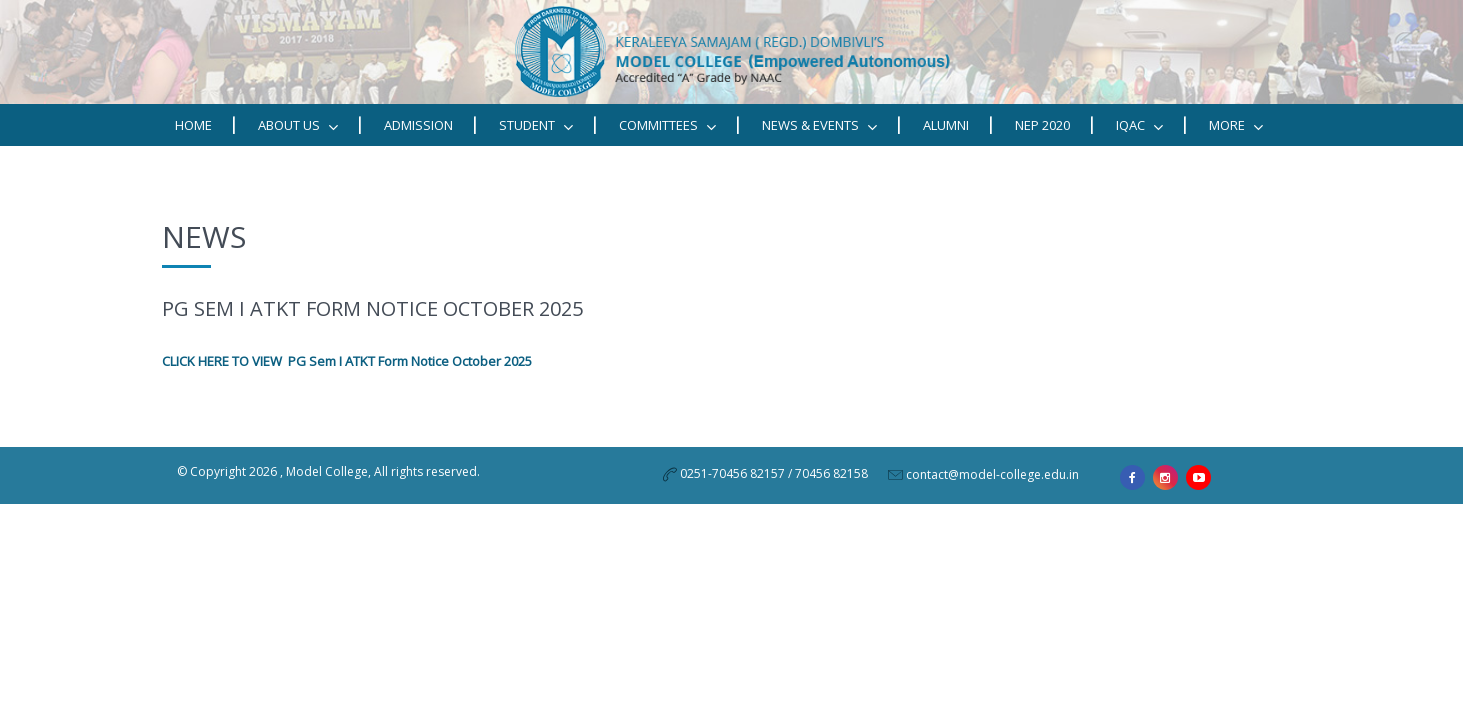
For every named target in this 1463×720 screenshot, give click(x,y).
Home (193, 125)
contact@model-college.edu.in (992, 474)
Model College (327, 471)
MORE (1236, 125)
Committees (667, 125)
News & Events (819, 125)
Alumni (946, 125)
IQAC (1139, 125)
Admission (418, 125)
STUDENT (536, 125)
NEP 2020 (1042, 125)
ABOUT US (298, 125)
